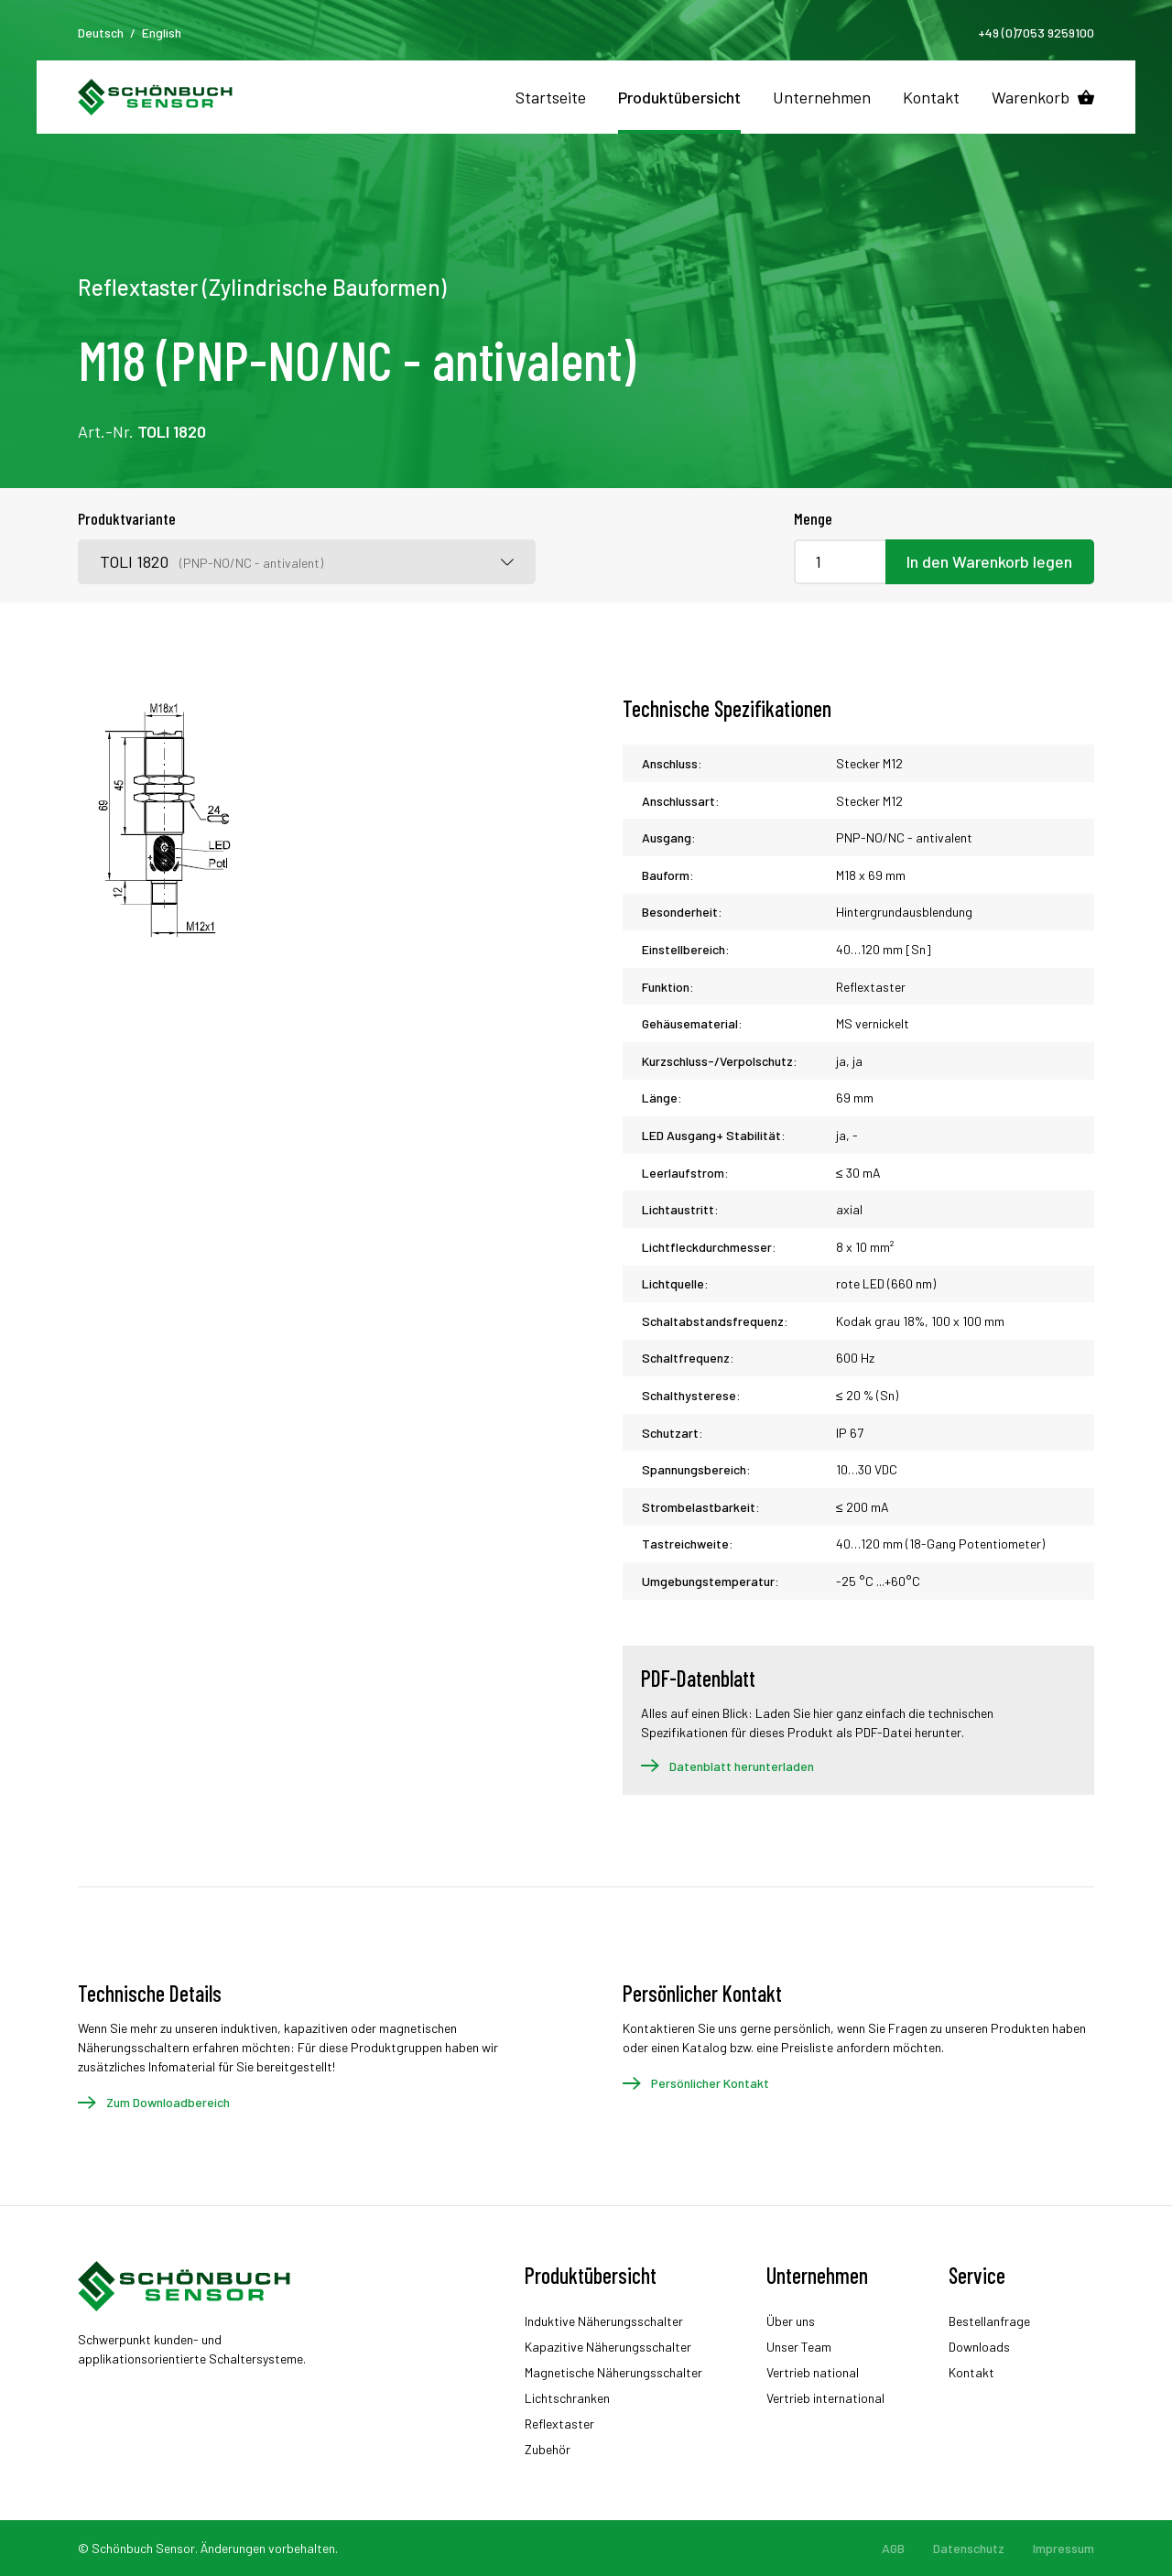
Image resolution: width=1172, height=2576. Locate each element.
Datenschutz (968, 2548)
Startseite (550, 97)
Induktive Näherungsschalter (604, 2321)
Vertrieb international (825, 2398)
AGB (893, 2548)
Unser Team (798, 2346)
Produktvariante (127, 518)
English (161, 32)
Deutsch (101, 32)
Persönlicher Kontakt (710, 2083)
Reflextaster (559, 2423)
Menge (813, 518)
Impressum (1063, 2548)
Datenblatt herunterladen (741, 1766)
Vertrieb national (812, 2372)
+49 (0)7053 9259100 (1036, 32)
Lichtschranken (567, 2398)
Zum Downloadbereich (168, 2102)
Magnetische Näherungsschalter (613, 2372)
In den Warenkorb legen (989, 561)
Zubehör (547, 2449)
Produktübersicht (679, 97)
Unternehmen (822, 97)
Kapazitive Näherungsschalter (608, 2346)
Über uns (790, 2321)
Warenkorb (1030, 97)
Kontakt (931, 97)
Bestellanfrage (989, 2321)
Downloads (979, 2346)
